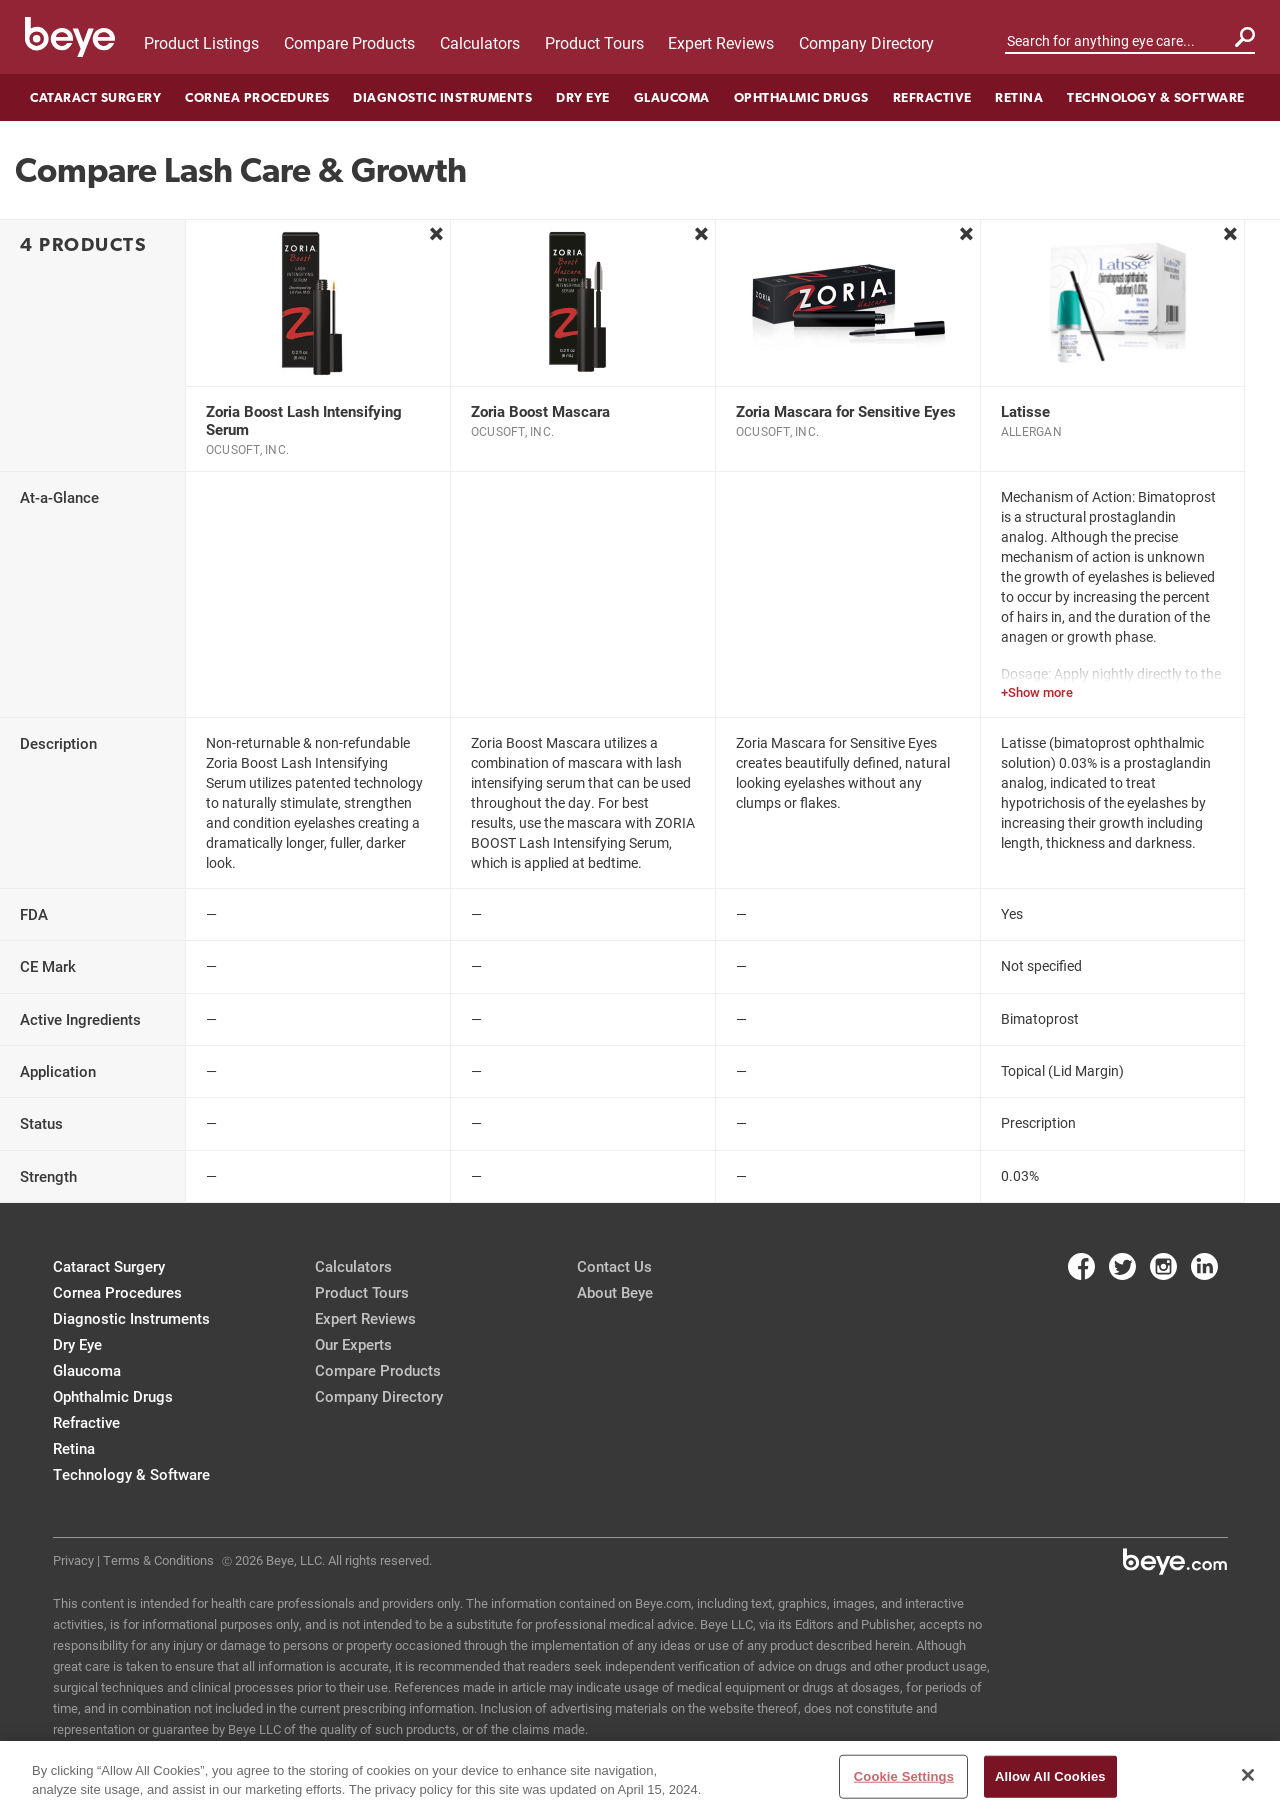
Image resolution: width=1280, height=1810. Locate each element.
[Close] (1248, 1775)
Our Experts (353, 1344)
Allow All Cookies (1050, 1776)
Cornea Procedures (257, 97)
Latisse (1025, 411)
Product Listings (201, 42)
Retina (1019, 97)
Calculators (480, 42)
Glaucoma (672, 97)
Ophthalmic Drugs (801, 97)
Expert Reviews (721, 42)
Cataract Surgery (95, 97)
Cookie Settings (904, 1776)
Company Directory (866, 42)
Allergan (1031, 431)
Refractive (932, 97)
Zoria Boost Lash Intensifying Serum (304, 420)
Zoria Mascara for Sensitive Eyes (846, 411)
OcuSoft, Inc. (247, 449)
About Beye (615, 1292)
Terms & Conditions (158, 1560)
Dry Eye (583, 97)
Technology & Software (1156, 97)
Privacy (73, 1560)
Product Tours (594, 42)
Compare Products (349, 42)
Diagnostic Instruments (442, 97)
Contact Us (614, 1266)
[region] (640, 1775)
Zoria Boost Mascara (540, 411)
